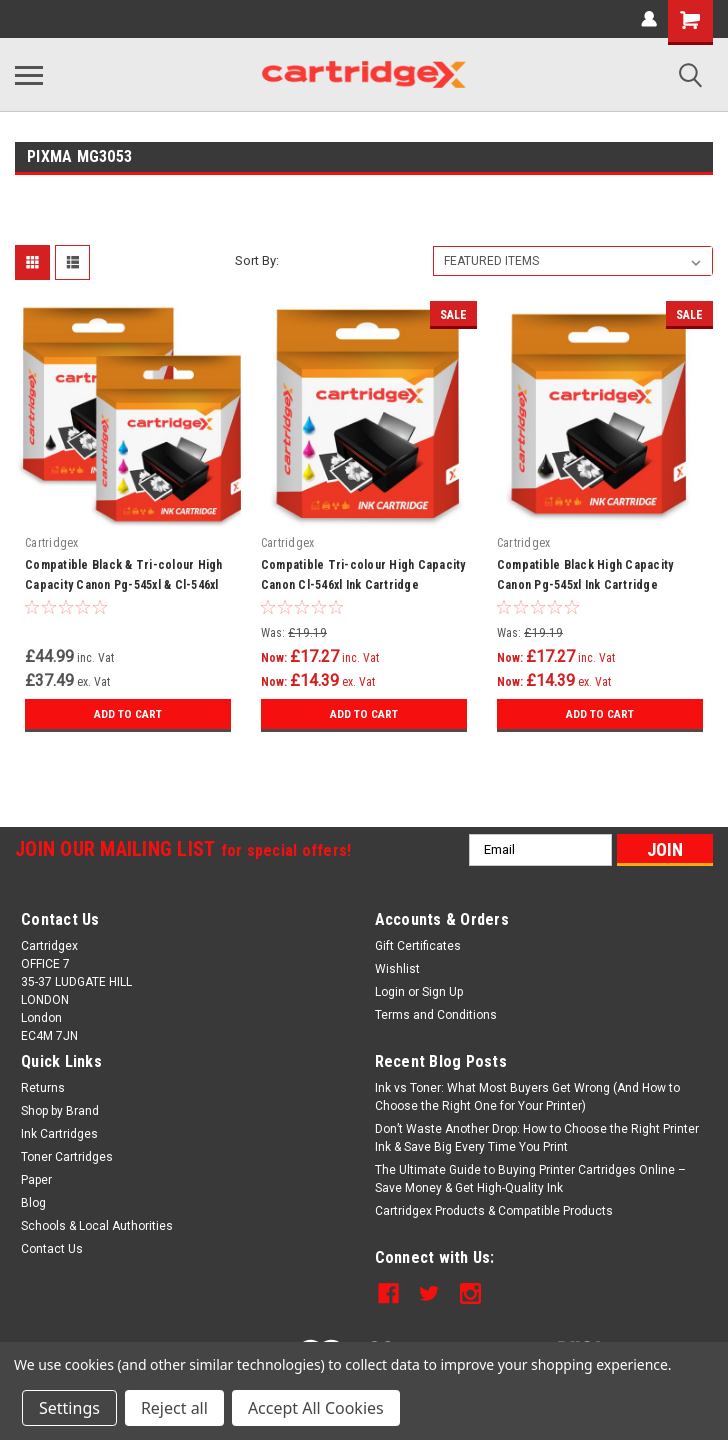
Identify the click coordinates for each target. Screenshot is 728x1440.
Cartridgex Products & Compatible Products (494, 1211)
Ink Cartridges (59, 1134)
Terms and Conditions (436, 1015)
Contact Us (52, 1249)
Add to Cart (127, 714)
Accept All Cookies (316, 1408)
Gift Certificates (418, 946)
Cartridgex (52, 543)
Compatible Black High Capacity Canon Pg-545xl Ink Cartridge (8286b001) (585, 585)
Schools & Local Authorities (97, 1226)
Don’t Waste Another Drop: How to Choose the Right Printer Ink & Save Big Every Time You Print (537, 1138)
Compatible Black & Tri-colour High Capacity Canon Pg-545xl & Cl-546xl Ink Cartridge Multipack (124, 585)
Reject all (174, 1408)
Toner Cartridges (67, 1157)
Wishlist (397, 969)
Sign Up (442, 992)
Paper (36, 1180)
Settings (69, 1408)
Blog (33, 1203)
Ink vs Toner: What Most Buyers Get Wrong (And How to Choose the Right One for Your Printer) (527, 1097)
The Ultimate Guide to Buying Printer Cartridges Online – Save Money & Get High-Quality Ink (530, 1179)
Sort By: (257, 260)
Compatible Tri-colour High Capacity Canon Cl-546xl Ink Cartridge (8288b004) (363, 585)
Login (390, 992)
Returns (43, 1088)
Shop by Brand (60, 1111)
